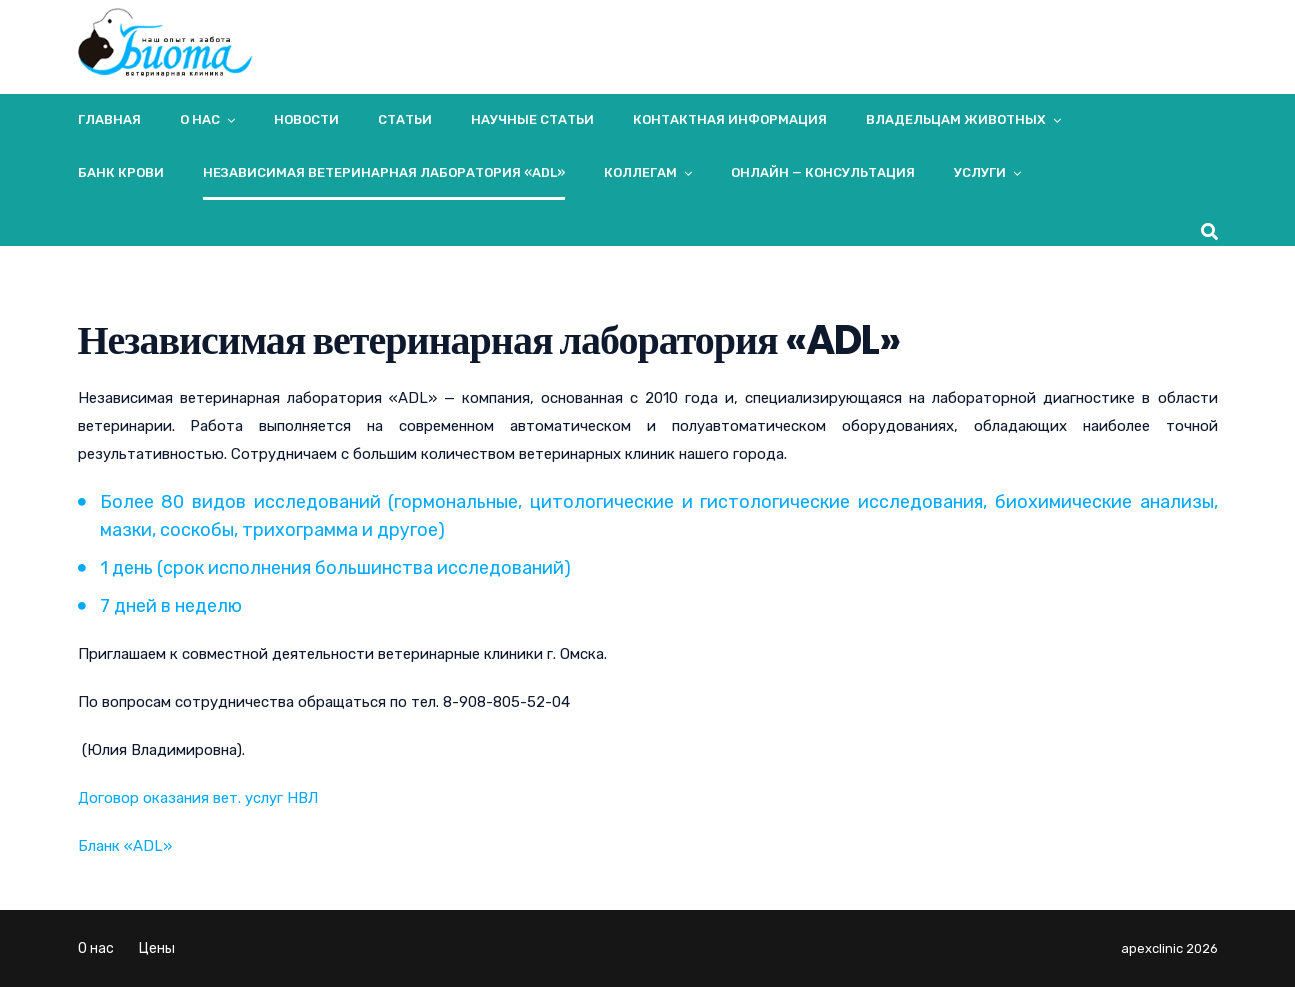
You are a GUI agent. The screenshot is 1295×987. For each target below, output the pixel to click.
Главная (109, 119)
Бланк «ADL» (125, 846)
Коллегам (640, 172)
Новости (306, 119)
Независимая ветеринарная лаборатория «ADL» (384, 172)
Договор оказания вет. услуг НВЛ (198, 798)
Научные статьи (532, 119)
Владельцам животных (956, 119)
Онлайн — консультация (823, 172)
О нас (200, 119)
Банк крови (121, 172)
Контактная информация (730, 119)
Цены (157, 948)
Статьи (405, 119)
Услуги (980, 172)
